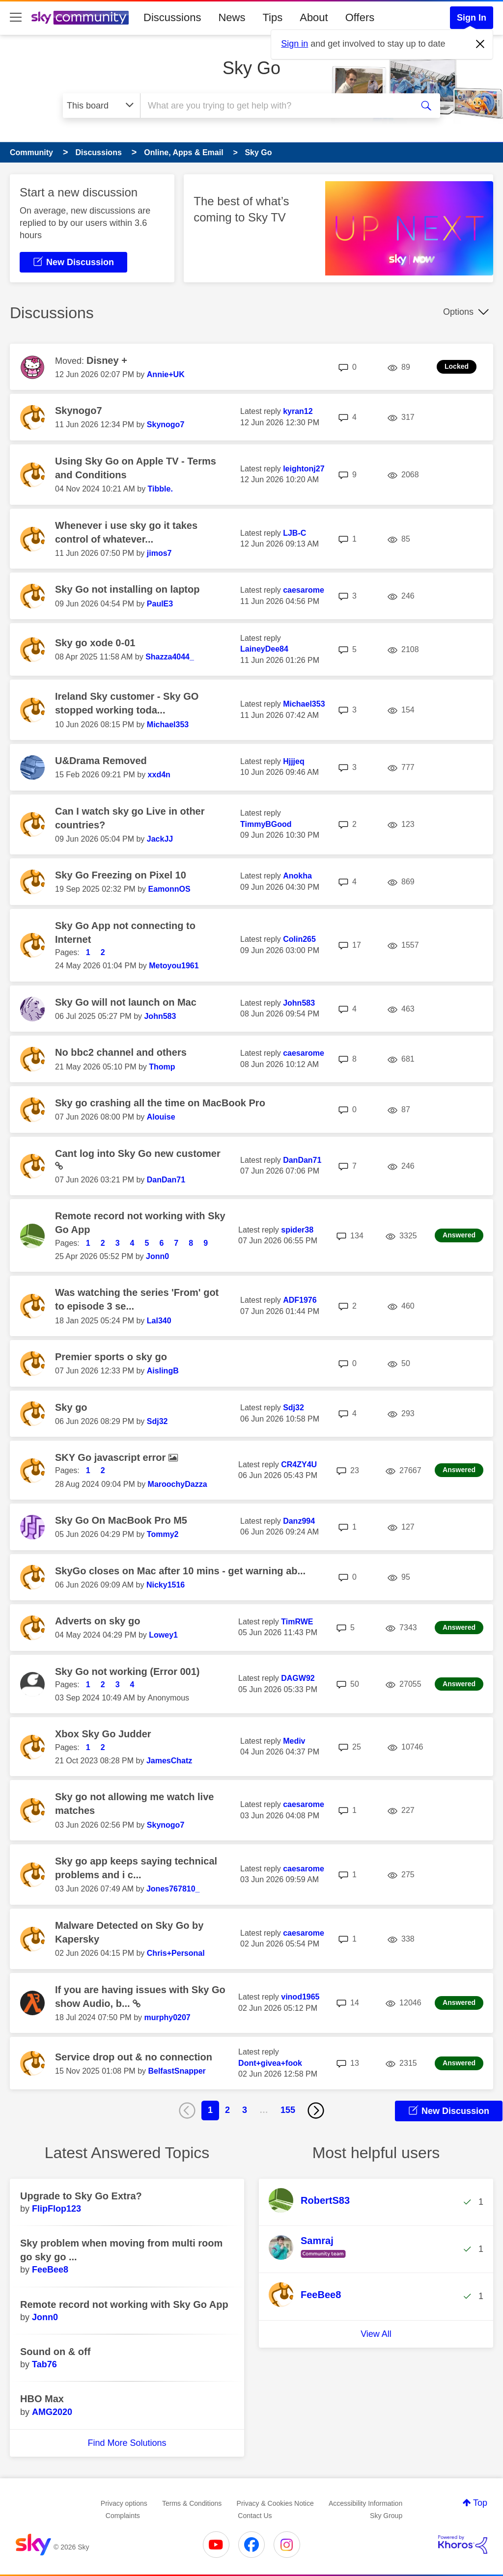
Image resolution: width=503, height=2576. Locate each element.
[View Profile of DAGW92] (297, 1678)
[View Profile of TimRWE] (297, 1621)
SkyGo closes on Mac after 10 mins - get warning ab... (180, 1570)
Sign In (471, 18)
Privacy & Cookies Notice (275, 2503)
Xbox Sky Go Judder (103, 1733)
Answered (459, 1235)
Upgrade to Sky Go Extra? (81, 2196)
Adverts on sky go (97, 1621)
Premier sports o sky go (111, 1356)
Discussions (172, 17)
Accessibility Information (365, 2503)
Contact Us (255, 2516)
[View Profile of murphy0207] (167, 2017)
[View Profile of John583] (160, 1016)
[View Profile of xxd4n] (159, 774)
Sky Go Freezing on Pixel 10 (120, 875)
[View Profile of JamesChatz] (169, 1760)
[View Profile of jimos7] (159, 553)
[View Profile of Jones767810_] (173, 1889)
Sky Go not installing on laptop (127, 589)
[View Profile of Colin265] (299, 939)
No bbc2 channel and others (121, 1052)
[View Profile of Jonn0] (157, 1256)
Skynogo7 (78, 410)
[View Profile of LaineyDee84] (264, 649)
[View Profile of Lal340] (159, 1320)
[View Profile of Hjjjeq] (294, 761)
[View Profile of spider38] (297, 1230)
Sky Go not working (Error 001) (127, 1671)
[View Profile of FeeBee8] (50, 2270)
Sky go (71, 1407)
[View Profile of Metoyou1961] (173, 965)
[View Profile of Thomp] (162, 1067)
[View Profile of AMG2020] (52, 2412)
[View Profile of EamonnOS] (169, 889)
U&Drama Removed (101, 760)
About (314, 17)
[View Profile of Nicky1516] (165, 1585)
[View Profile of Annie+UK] (166, 374)
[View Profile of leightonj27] (303, 469)
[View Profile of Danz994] (299, 1521)
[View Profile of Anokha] (297, 876)
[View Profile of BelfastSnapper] (176, 2071)
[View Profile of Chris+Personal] (176, 1953)
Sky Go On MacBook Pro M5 (121, 1520)
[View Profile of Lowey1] (163, 1635)
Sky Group (386, 2516)
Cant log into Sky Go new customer (138, 1153)
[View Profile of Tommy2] (163, 1534)
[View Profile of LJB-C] (294, 533)
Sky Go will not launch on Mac (125, 1002)
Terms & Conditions (192, 2503)
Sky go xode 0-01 (95, 642)
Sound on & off (55, 2351)
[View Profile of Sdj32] (157, 1421)
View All (376, 2334)
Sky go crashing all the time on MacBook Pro (160, 1102)
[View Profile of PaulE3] (160, 604)
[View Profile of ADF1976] (299, 1300)
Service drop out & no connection (133, 2057)
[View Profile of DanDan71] (166, 1180)
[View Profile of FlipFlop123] (56, 2209)
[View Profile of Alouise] (161, 1117)
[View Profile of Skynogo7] (165, 424)
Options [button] (458, 312)
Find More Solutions (126, 2443)
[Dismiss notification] (480, 44)
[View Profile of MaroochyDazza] (177, 1484)
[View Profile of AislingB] (163, 1371)
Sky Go (251, 68)
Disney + (106, 360)
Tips (272, 17)
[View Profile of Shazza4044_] (169, 657)
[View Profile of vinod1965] (300, 1997)
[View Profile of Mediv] (294, 1741)
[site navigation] (16, 17)
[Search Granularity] (101, 105)
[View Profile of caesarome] (303, 590)
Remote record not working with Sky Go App (124, 2304)
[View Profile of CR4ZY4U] (299, 1464)
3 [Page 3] (244, 2110)
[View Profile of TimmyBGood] (266, 824)
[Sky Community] (80, 17)
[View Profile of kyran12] (298, 411)
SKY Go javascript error (111, 1457)
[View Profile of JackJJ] (160, 839)
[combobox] (275, 105)
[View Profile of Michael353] (168, 724)
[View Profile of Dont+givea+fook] (270, 2063)
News (231, 17)
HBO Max (42, 2398)
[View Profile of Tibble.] (160, 489)
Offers (360, 17)
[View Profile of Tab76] (44, 2364)
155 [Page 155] (287, 2110)
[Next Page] (316, 2110)
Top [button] (480, 2503)
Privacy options (124, 2503)
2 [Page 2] (227, 2110)
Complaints (123, 2516)
